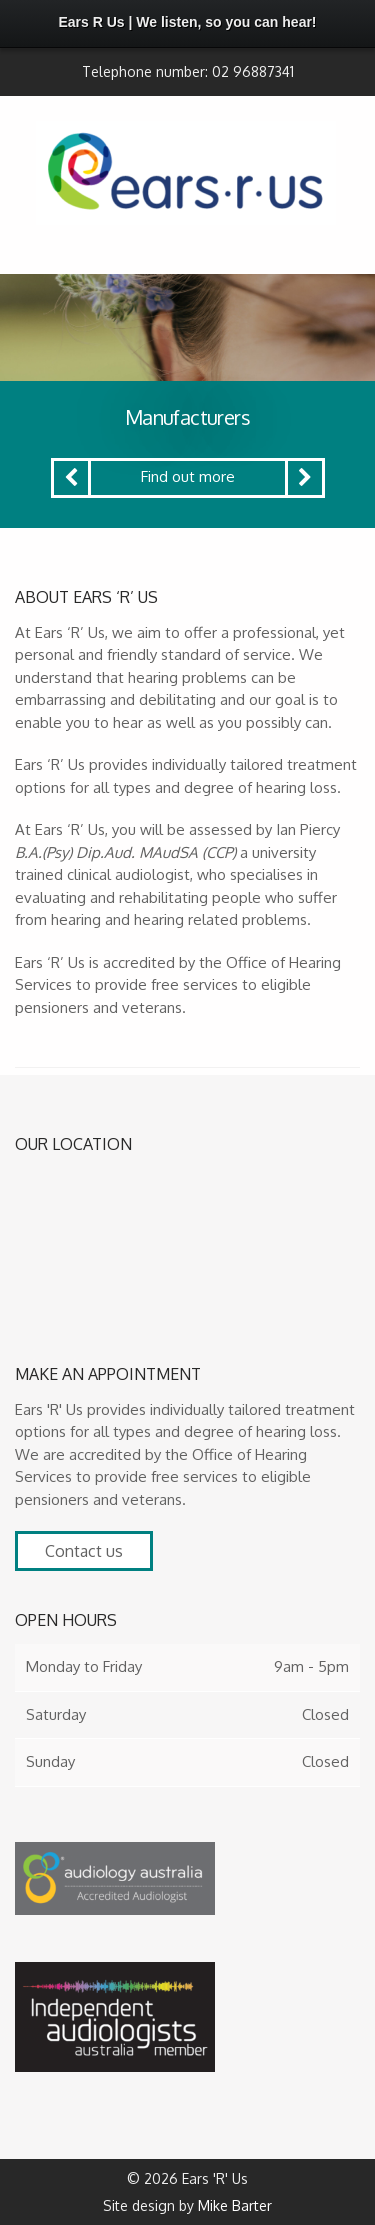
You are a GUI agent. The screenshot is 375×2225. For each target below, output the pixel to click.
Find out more (188, 476)
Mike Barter (235, 2205)
